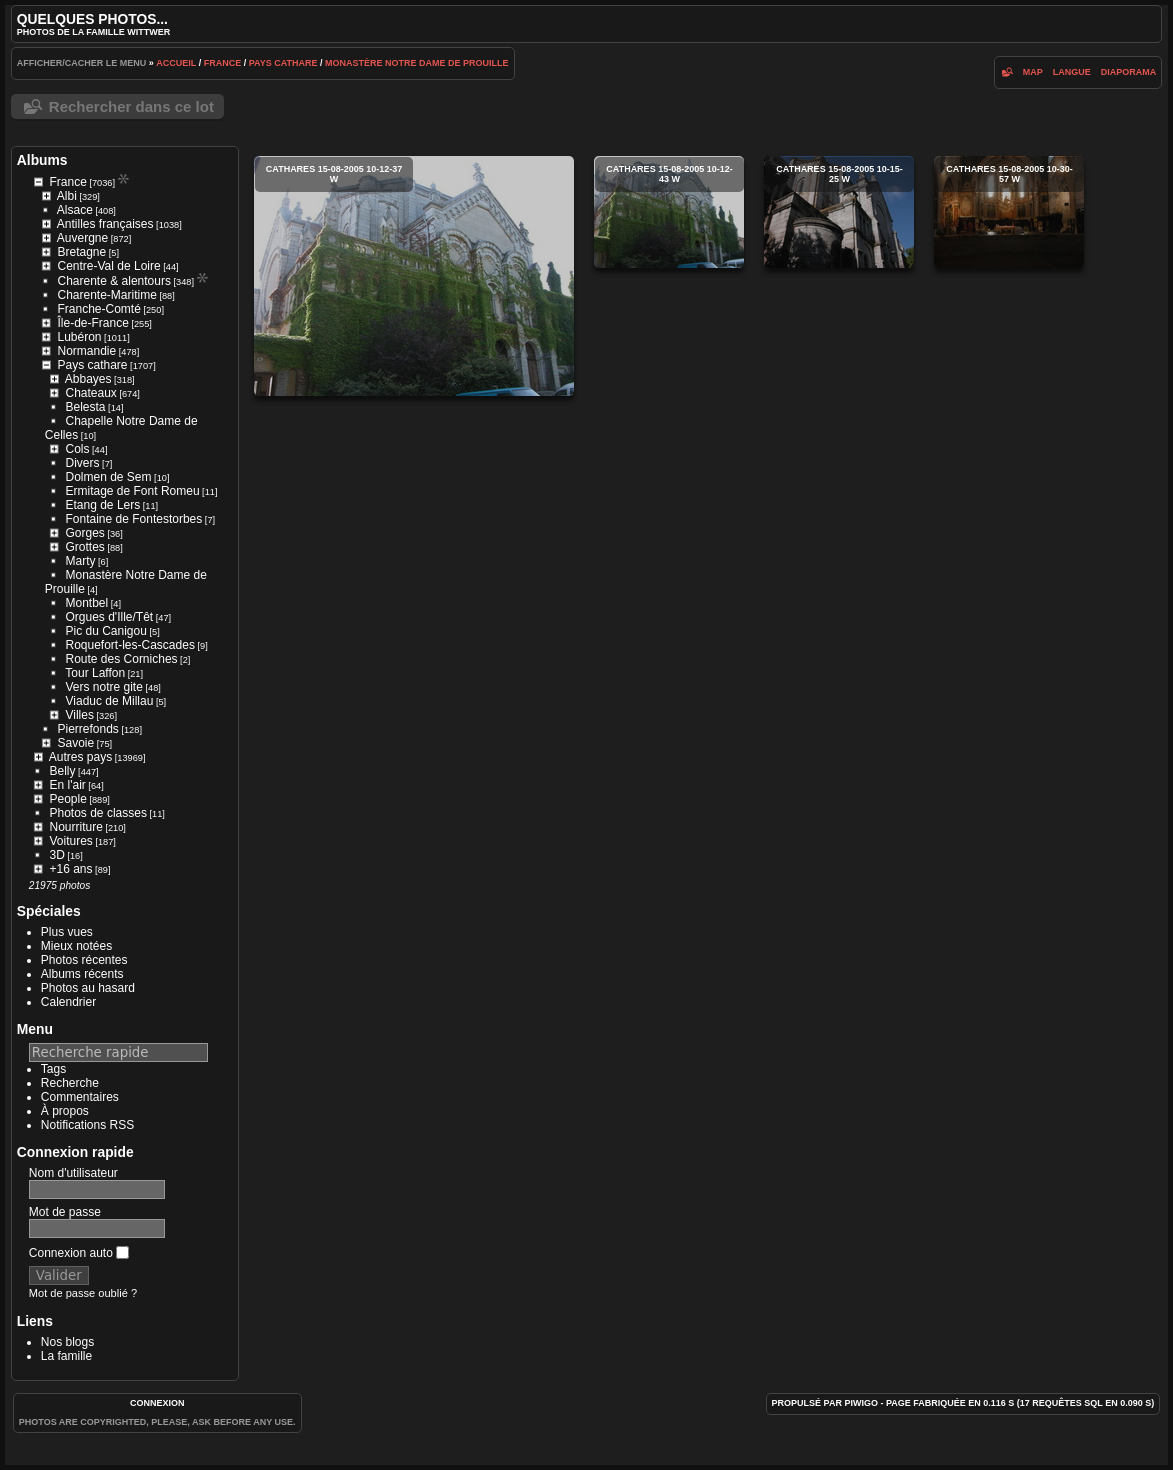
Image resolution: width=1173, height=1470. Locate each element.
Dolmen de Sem (109, 477)
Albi (67, 196)
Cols (77, 449)
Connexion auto (79, 1253)
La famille (66, 1356)
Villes (79, 715)
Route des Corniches (122, 659)
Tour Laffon (95, 673)
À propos (65, 1111)
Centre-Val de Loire (108, 266)
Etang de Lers (103, 505)
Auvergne (82, 238)
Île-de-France (92, 323)
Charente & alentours (114, 281)
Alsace (75, 210)
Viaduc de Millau (110, 701)
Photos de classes (98, 813)
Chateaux (90, 393)
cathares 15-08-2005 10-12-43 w (669, 212)
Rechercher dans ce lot (131, 106)
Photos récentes (84, 960)
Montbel (87, 603)
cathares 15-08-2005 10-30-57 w (1009, 212)
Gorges (84, 533)
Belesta (86, 407)
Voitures (70, 841)
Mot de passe (65, 1212)
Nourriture (75, 827)
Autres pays (80, 757)
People (67, 799)
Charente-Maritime (107, 295)
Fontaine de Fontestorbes (134, 519)
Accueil (176, 63)
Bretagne (81, 252)
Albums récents (82, 974)
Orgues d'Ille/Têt (110, 617)
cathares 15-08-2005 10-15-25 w (839, 212)
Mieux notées (76, 946)
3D (57, 855)
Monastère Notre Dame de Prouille (417, 63)
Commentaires (80, 1097)
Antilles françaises (105, 224)
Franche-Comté (99, 309)
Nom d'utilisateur (73, 1173)
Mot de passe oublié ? (83, 1293)
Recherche (70, 1083)
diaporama (1129, 72)
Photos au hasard (88, 988)
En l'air (67, 785)
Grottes (84, 547)
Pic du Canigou (106, 631)
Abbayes (88, 379)
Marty (81, 561)
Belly (63, 771)
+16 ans (70, 869)
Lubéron (79, 337)
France (223, 63)
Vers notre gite (104, 687)
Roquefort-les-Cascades (130, 645)
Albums (42, 160)
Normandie (86, 351)
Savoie (75, 743)
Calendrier (68, 1002)
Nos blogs (67, 1342)
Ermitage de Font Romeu (133, 491)
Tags (53, 1069)
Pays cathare (283, 63)
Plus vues (67, 932)
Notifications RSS (87, 1125)
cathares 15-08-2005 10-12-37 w (414, 276)
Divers (83, 463)
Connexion (157, 1403)
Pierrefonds (88, 729)
